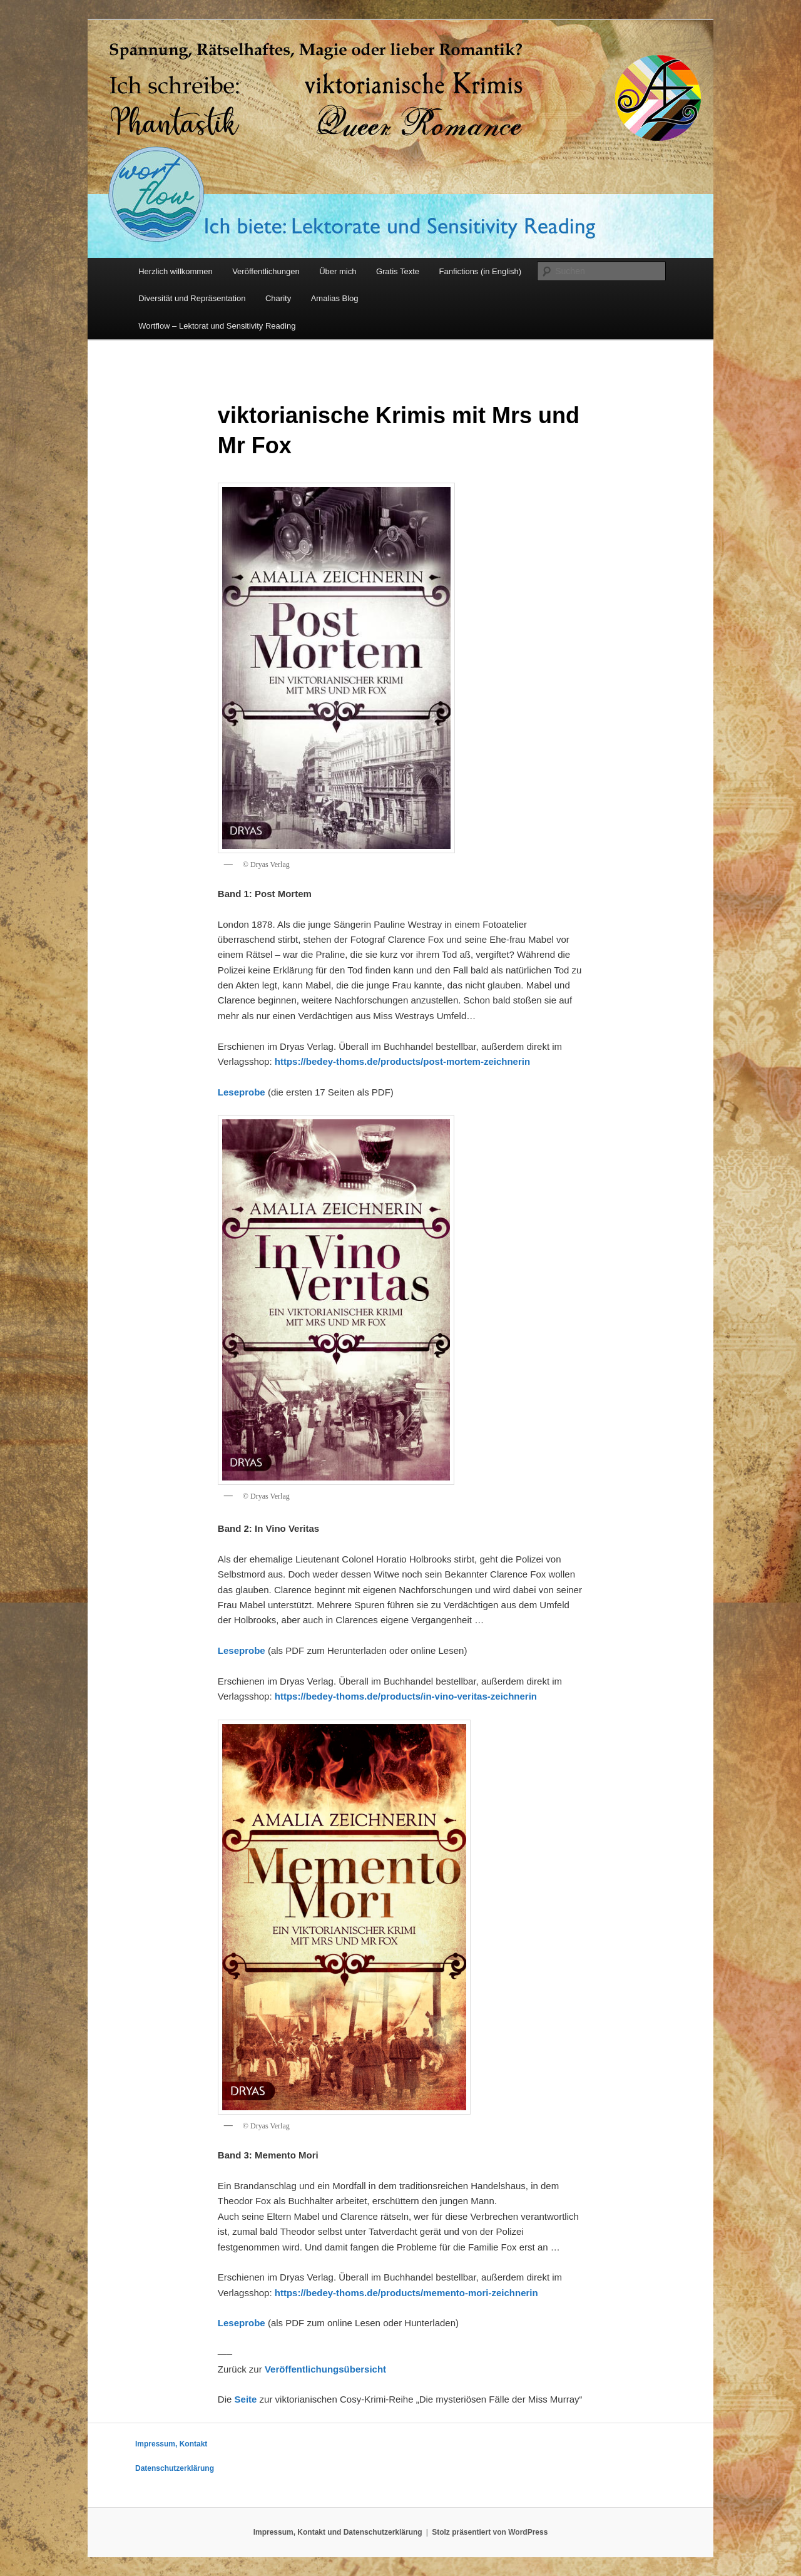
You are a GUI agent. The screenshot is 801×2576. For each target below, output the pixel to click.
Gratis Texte (397, 271)
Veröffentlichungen (265, 271)
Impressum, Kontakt (171, 2444)
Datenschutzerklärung (174, 2468)
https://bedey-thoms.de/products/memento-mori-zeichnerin (406, 2292)
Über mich (337, 271)
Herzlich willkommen (175, 271)
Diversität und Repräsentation (191, 298)
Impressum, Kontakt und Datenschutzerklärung (337, 2532)
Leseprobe (241, 1092)
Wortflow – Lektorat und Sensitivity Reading (216, 326)
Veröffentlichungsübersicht (325, 2369)
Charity (278, 298)
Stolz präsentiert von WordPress (490, 2532)
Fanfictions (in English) (480, 271)
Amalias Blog (335, 298)
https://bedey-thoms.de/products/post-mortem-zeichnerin (402, 1061)
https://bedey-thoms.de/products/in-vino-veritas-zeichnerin (406, 1696)
